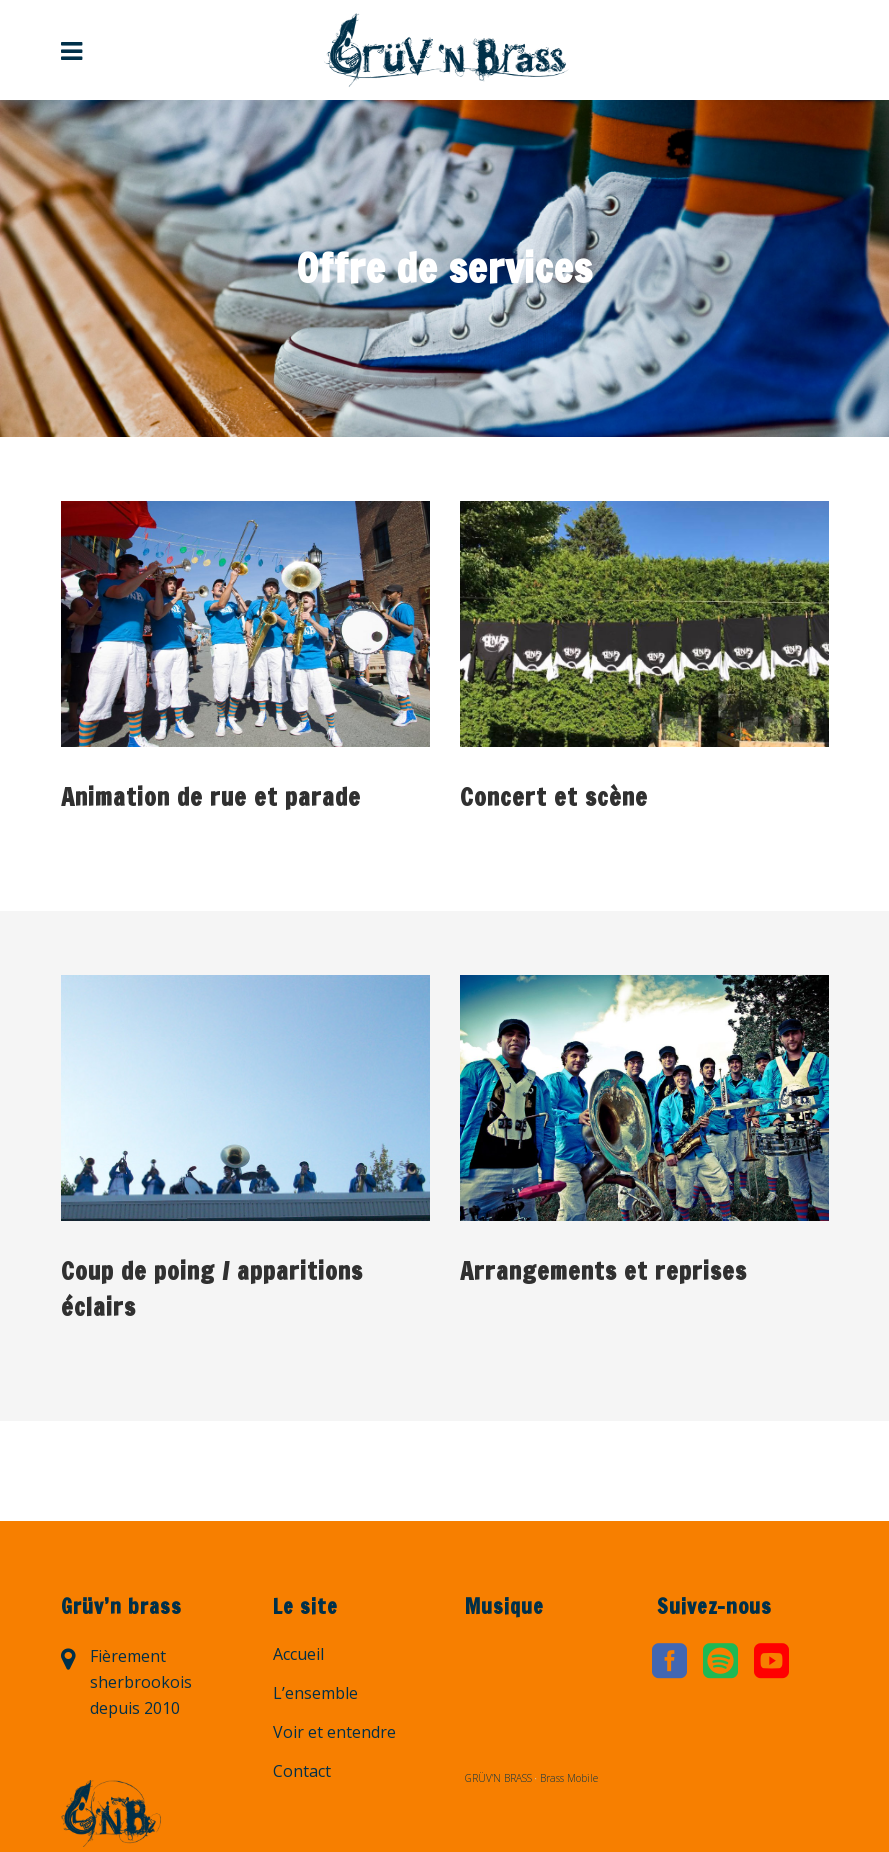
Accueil (298, 1654)
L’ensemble (315, 1693)
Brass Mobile (569, 1778)
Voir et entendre (334, 1732)
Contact (302, 1771)
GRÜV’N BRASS (498, 1778)
